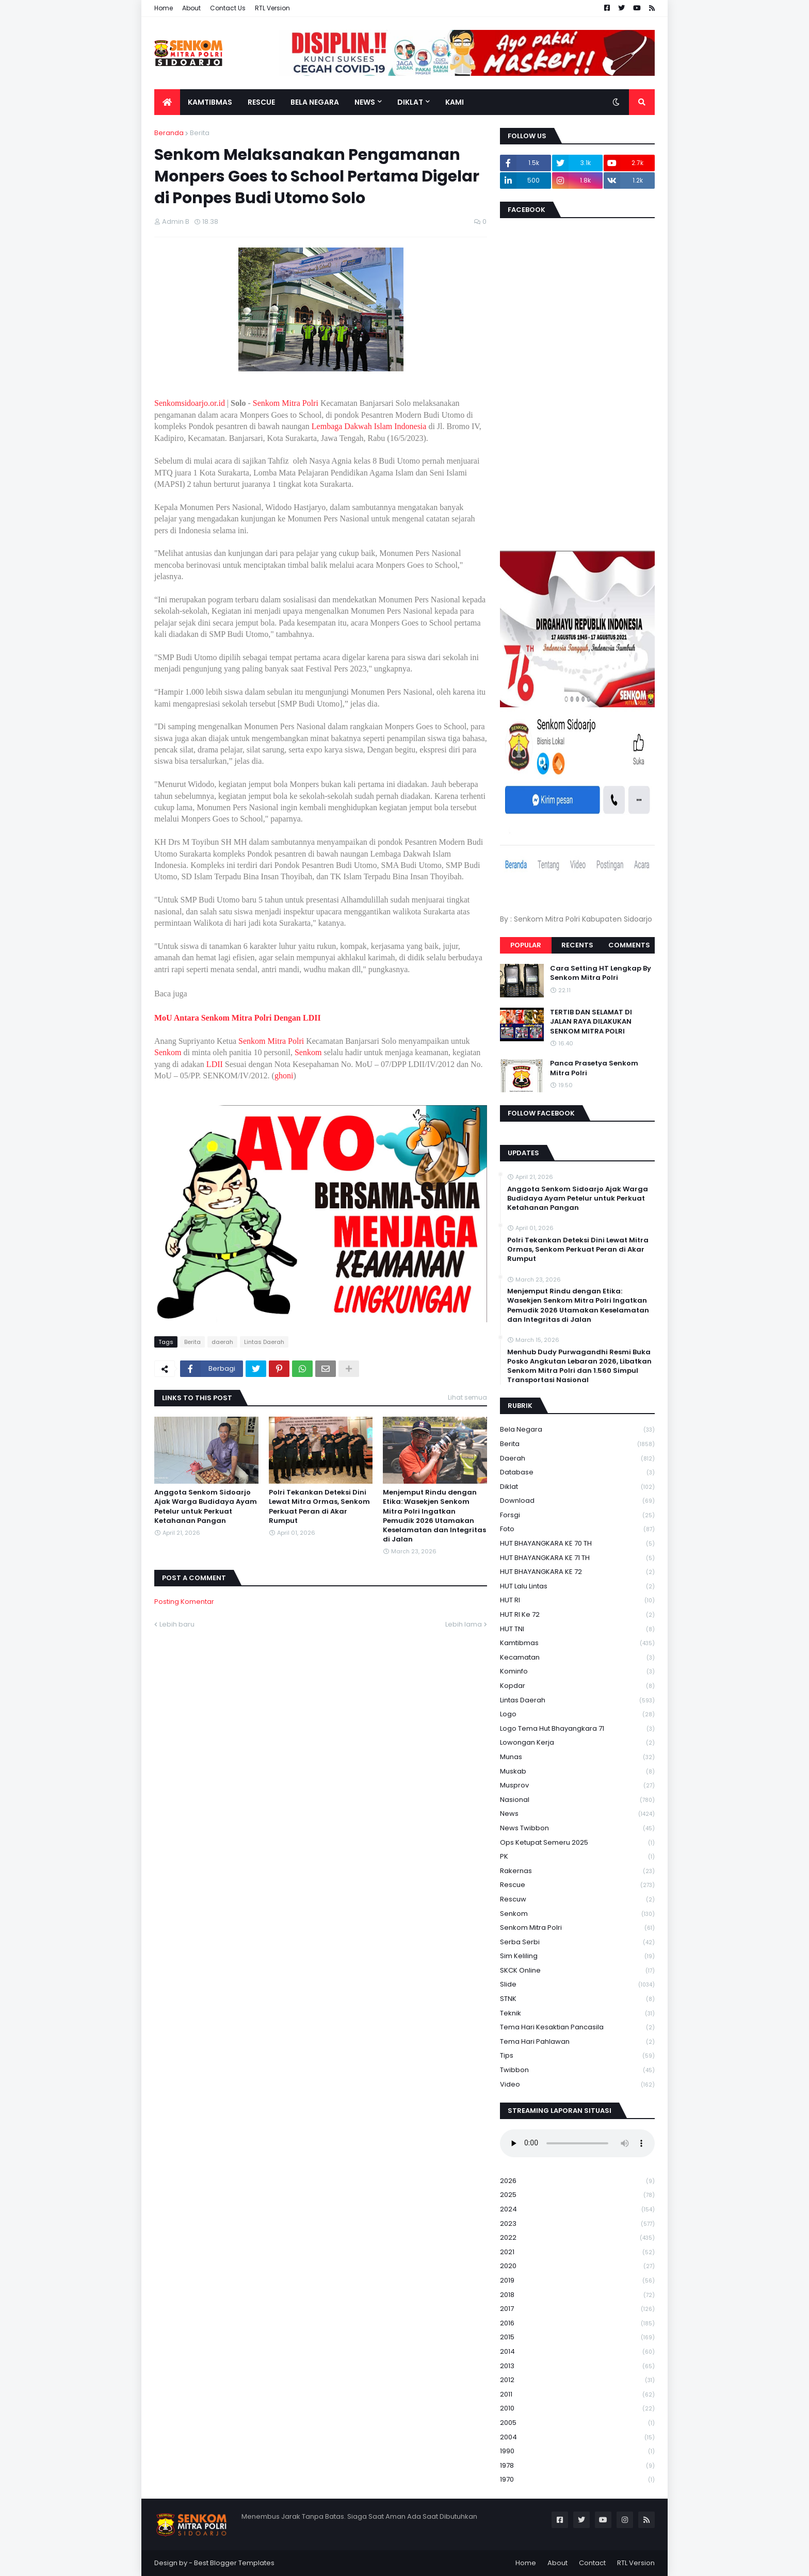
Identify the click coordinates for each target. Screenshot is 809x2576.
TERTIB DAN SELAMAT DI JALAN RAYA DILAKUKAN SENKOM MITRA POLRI (591, 1022)
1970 (577, 2479)
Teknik (577, 2013)
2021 (577, 2252)
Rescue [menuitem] (261, 102)
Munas (577, 1757)
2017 (577, 2309)
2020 (577, 2266)
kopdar (577, 1686)
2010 (577, 2408)
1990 (577, 2451)
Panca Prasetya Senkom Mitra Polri (594, 1068)
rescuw (577, 1899)
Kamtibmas (577, 1643)
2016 (577, 2323)
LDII (214, 1064)
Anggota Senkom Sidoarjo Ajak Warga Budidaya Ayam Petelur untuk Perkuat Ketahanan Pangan (205, 1506)
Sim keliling (577, 1956)
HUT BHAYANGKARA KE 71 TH (577, 1558)
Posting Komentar (184, 1601)
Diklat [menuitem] (410, 102)
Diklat (577, 1487)
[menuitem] (167, 102)
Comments (629, 945)
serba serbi (577, 1942)
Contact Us (228, 8)
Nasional (577, 1800)
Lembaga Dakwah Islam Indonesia (369, 426)
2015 (577, 2337)
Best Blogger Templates (234, 2563)
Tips (577, 2055)
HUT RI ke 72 (577, 1615)
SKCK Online (577, 1970)
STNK (577, 1999)
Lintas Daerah (264, 1342)
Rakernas (577, 1871)
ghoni (283, 1075)
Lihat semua (467, 1397)
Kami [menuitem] (454, 102)
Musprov (577, 1785)
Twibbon (577, 2070)
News (577, 1814)
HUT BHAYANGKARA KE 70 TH (577, 1543)
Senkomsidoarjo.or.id (189, 403)
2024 (577, 2209)
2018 (577, 2295)
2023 (577, 2224)
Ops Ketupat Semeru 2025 (577, 1842)
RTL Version (272, 8)
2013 (577, 2366)
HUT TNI (577, 1629)
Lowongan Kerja (577, 1742)
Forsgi (577, 1515)
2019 (577, 2280)
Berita (199, 133)
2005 (577, 2423)
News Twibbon (577, 1828)
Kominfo (577, 1671)
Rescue (577, 1885)
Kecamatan (577, 1657)
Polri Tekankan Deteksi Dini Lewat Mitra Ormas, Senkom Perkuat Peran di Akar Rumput (319, 1506)
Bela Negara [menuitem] (314, 102)
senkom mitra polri (577, 1928)
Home (163, 8)
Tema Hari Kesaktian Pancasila (577, 2027)
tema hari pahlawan (577, 2042)
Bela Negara (577, 1429)
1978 (577, 2465)
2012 (577, 2380)
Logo (577, 1714)
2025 (577, 2195)
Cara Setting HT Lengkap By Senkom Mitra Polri (600, 973)
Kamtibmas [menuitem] (210, 102)
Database (577, 1472)
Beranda (169, 133)
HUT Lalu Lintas (577, 1586)
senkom (577, 1914)
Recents (577, 945)
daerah (222, 1342)
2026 (577, 2181)
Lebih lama (463, 1624)
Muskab (577, 1771)
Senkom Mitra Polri (285, 403)
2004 (577, 2437)
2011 (577, 2394)
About (191, 8)
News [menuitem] (364, 102)
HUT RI (577, 1600)
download (577, 1501)
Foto (577, 1529)
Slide (577, 1984)
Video (577, 2084)
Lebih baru (177, 1624)
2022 (577, 2238)
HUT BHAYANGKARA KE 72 (577, 1572)
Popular (525, 945)
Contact (592, 2563)
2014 (577, 2352)
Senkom (167, 1052)
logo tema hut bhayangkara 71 (577, 1729)
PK (577, 1856)
